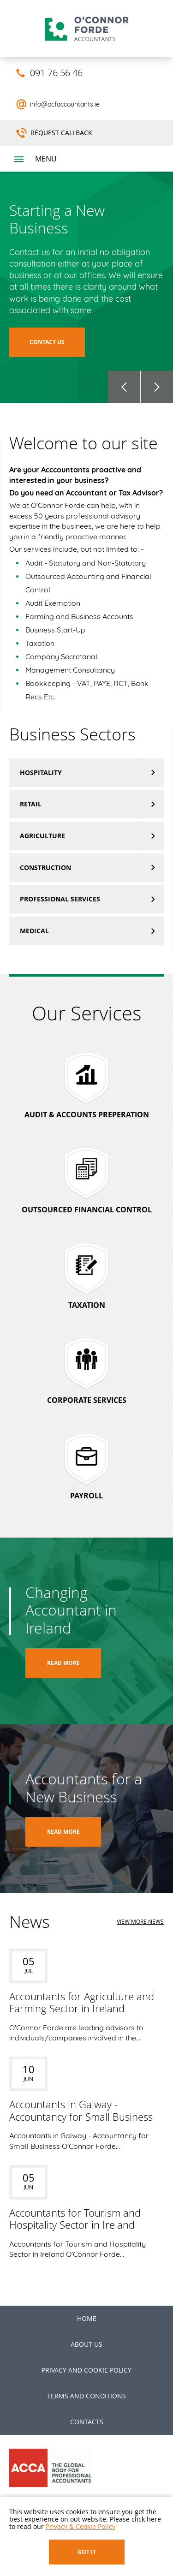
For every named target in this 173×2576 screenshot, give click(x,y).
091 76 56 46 (56, 72)
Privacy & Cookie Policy (80, 2526)
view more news (140, 1922)
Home (86, 2318)
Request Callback (61, 132)
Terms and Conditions (86, 2395)
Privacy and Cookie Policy (86, 2370)
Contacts (86, 2421)
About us (86, 2344)
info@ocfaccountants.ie (65, 104)
